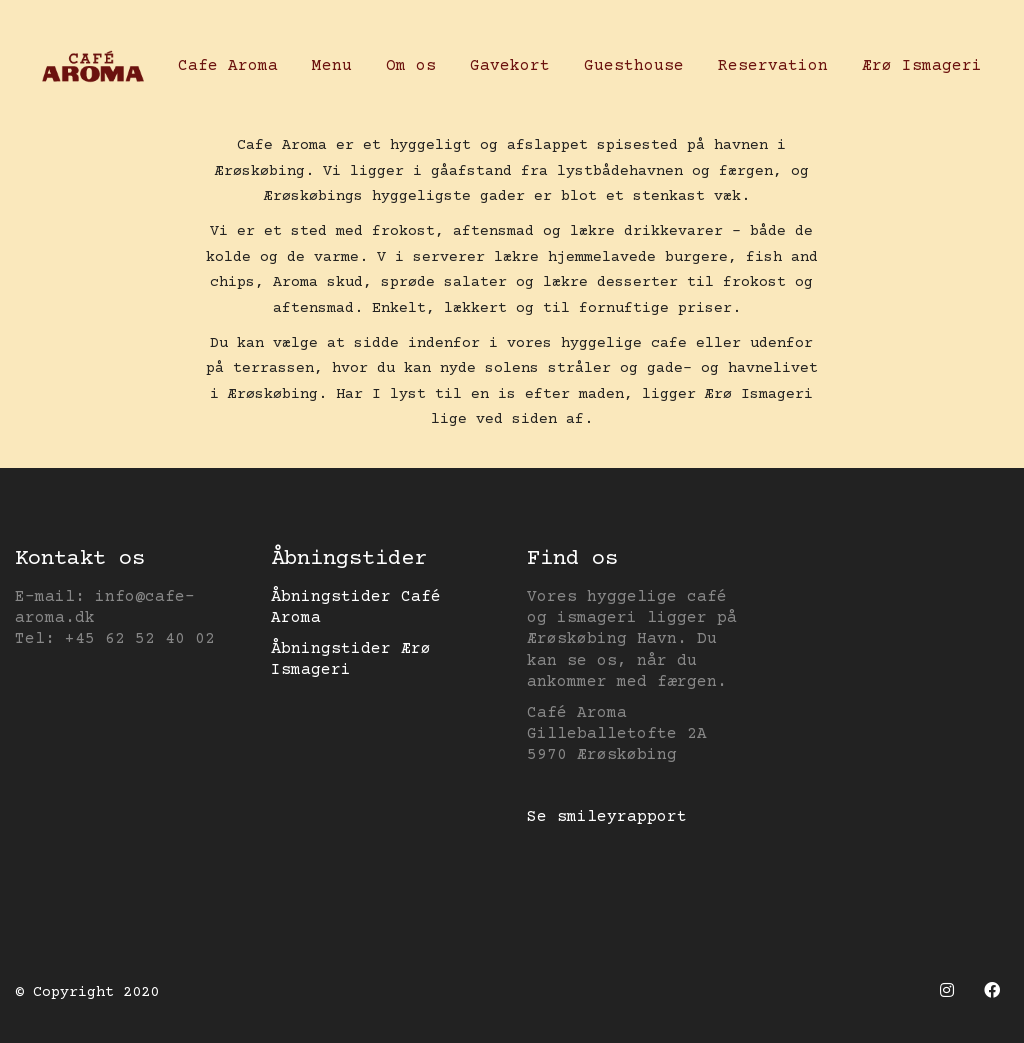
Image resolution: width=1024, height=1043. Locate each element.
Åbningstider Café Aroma (356, 607)
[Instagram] (946, 990)
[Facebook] (991, 990)
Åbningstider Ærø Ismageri (351, 659)
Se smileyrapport (607, 817)
